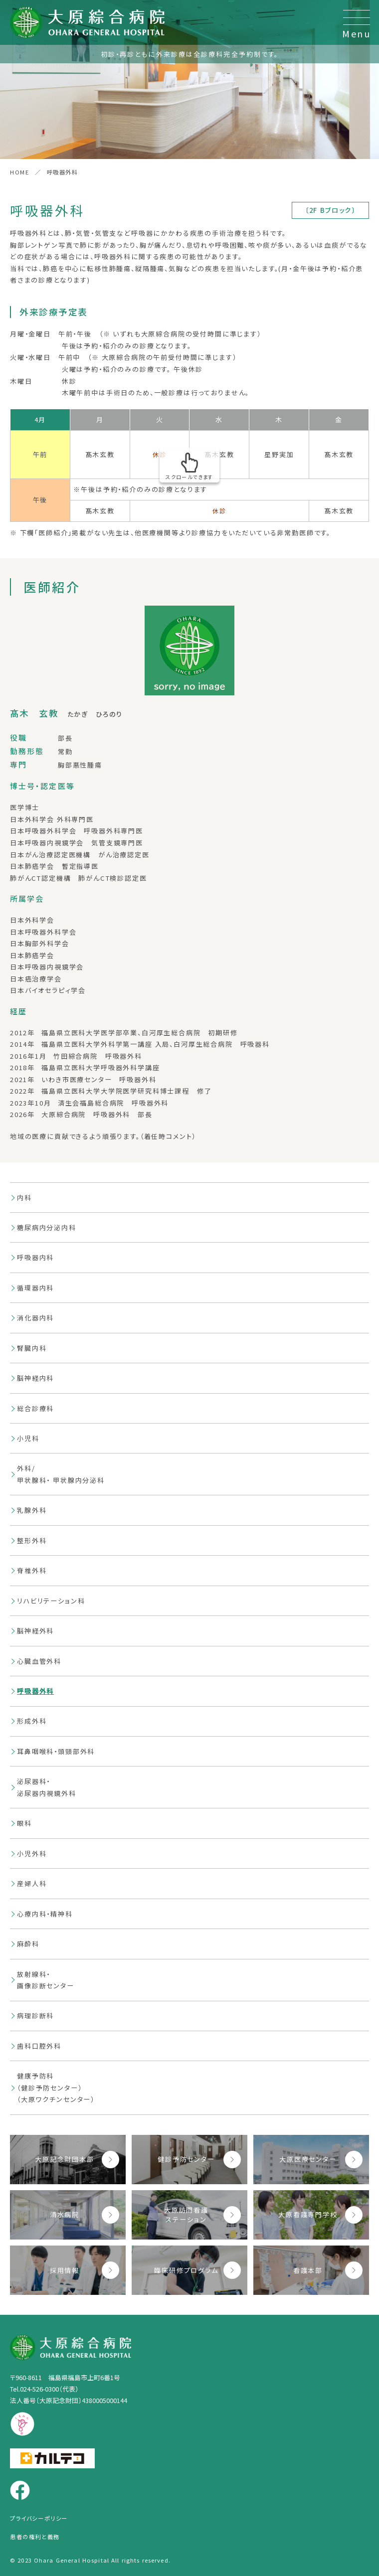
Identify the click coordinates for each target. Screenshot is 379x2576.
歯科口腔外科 (39, 2046)
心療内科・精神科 (45, 1914)
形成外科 (31, 1721)
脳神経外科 (35, 1630)
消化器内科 (35, 1317)
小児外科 (31, 1853)
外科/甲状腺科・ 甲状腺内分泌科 (61, 1474)
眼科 (24, 1823)
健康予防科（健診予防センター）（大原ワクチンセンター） (56, 2087)
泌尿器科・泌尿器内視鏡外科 (46, 1787)
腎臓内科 (31, 1348)
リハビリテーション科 (51, 1601)
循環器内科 (35, 1287)
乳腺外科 (31, 1510)
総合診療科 (35, 1408)
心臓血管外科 (39, 1661)
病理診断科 (35, 2015)
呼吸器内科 (35, 1257)
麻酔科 (28, 1943)
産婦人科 (31, 1883)
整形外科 (31, 1540)
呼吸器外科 (35, 1691)
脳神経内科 (35, 1378)
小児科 (28, 1438)
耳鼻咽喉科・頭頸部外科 (56, 1751)
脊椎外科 (31, 1570)
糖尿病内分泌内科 (46, 1227)
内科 (24, 1197)
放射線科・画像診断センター (45, 1980)
